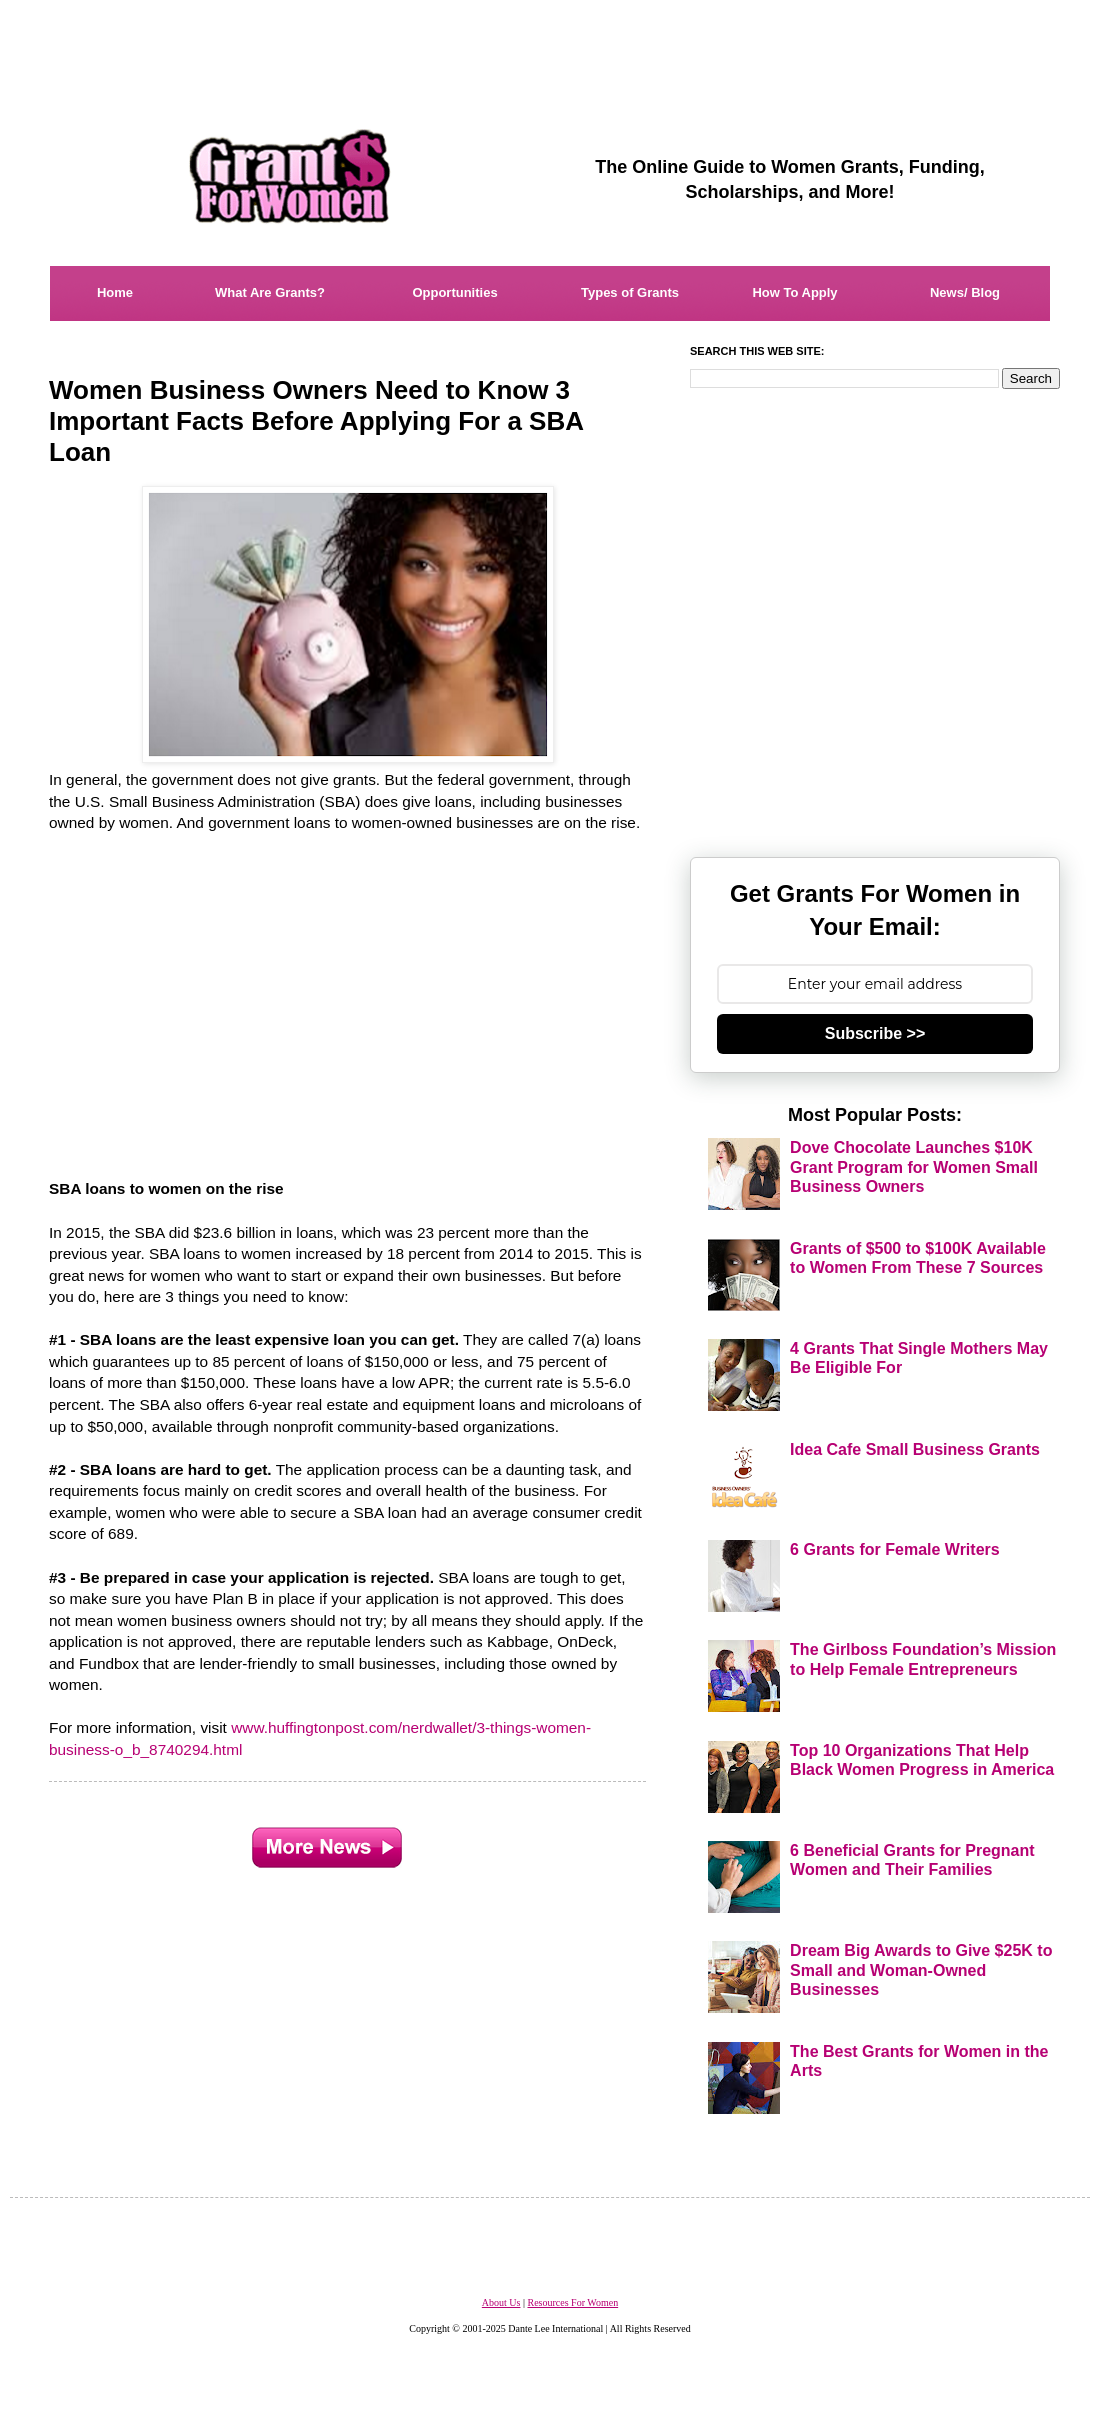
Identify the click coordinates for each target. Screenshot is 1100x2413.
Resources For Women (572, 2302)
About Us (501, 2302)
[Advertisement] (550, 45)
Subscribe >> (875, 1033)
